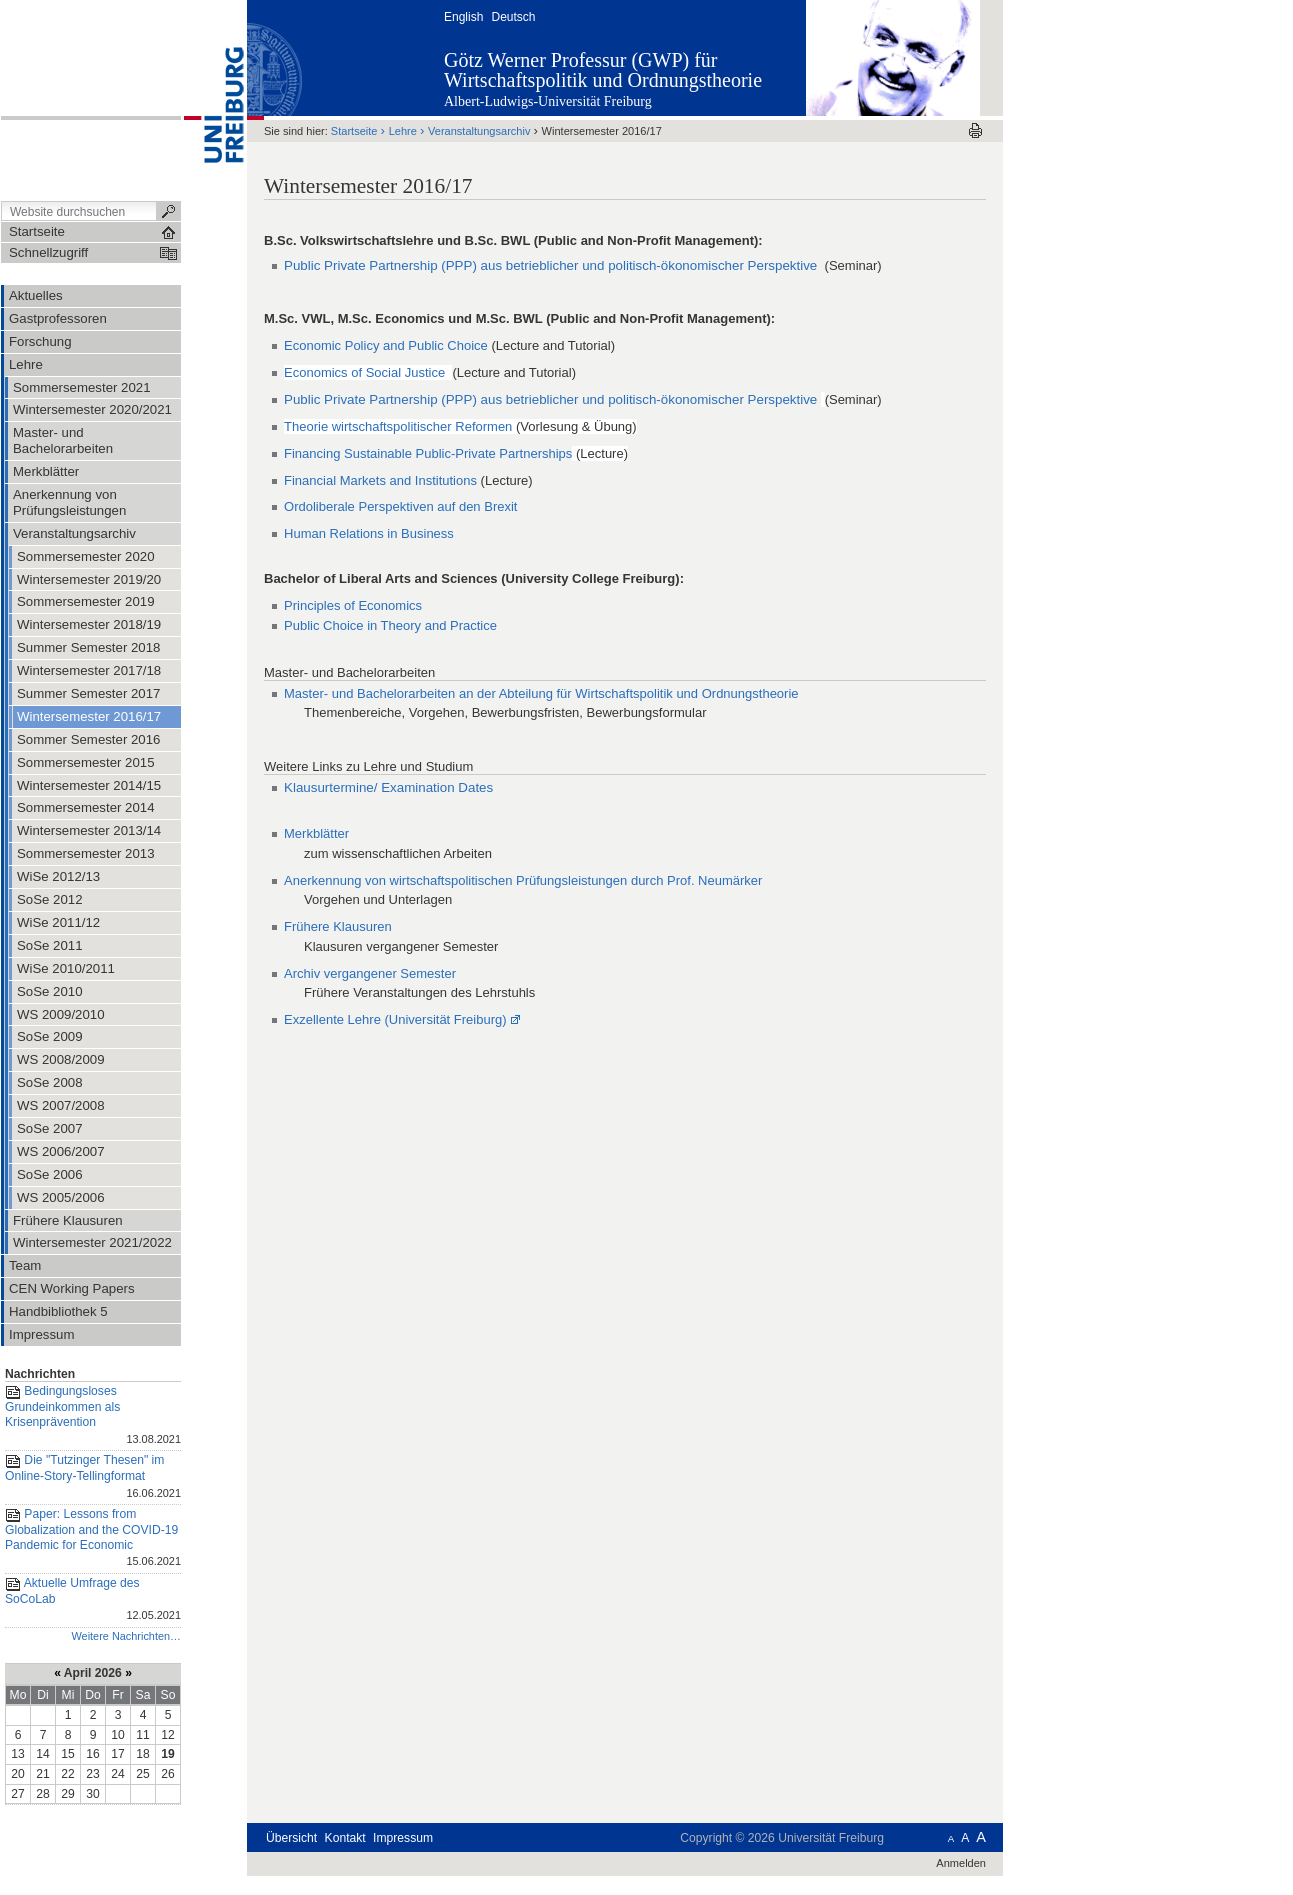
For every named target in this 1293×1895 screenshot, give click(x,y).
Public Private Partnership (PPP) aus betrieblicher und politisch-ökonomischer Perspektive (552, 265)
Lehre (403, 131)
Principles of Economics (353, 605)
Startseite (354, 131)
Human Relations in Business (369, 533)
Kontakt (345, 1838)
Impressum (403, 1838)
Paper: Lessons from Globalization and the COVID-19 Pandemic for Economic (93, 1539)
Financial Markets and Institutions (380, 480)
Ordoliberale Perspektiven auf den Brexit (400, 506)
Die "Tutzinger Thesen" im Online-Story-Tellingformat (93, 1477)
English (463, 17)
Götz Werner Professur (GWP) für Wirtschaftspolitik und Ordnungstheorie (603, 70)
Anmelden (961, 1863)
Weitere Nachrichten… (126, 1636)
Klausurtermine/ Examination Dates (388, 787)
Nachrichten (40, 1374)
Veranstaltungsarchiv (479, 131)
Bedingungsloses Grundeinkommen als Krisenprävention (93, 1416)
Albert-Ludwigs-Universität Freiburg (548, 101)
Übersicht (291, 1838)
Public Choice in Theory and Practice (390, 625)
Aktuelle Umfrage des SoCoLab (93, 1600)
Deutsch (513, 17)
